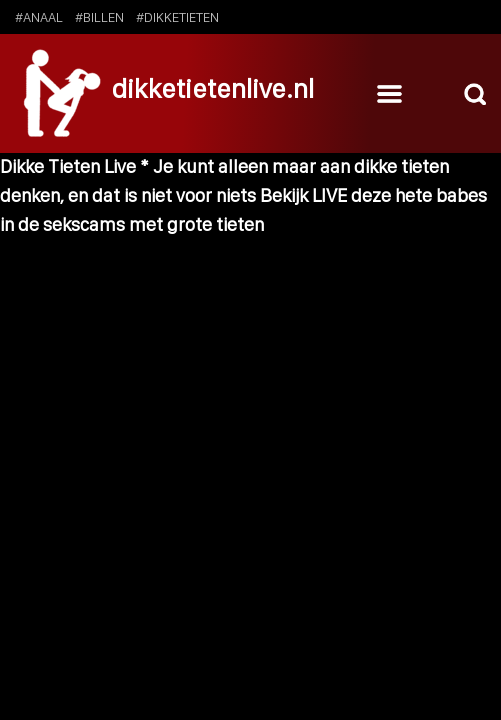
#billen (99, 17)
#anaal (39, 17)
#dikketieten (177, 17)
